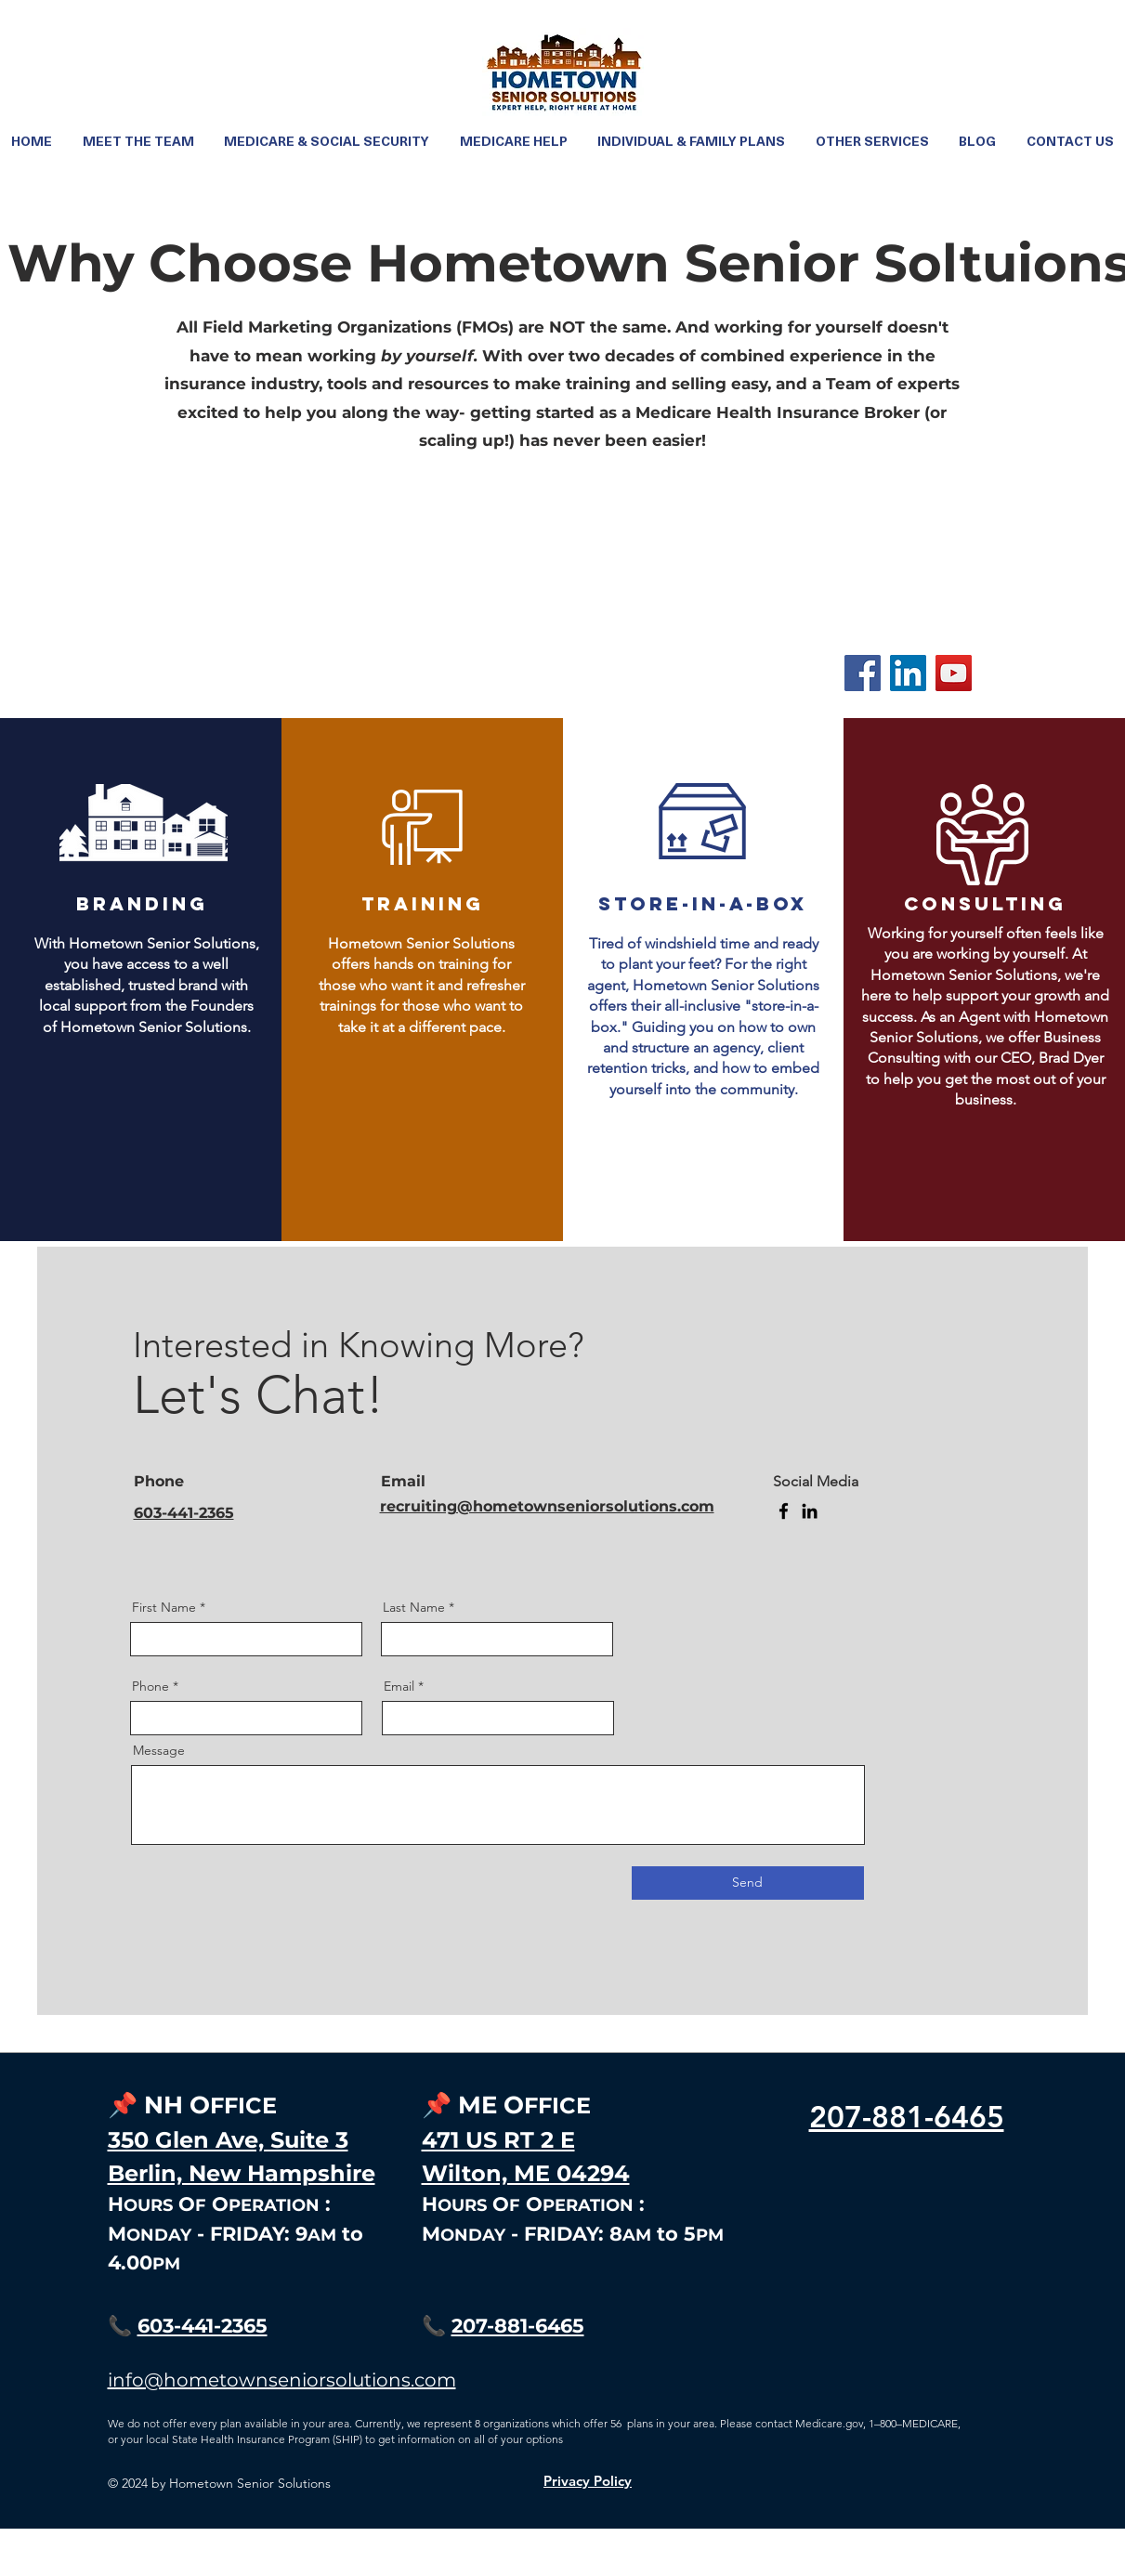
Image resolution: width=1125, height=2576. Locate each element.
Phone (150, 1686)
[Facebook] (862, 673)
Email (399, 1686)
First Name (164, 1607)
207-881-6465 (517, 2325)
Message (159, 1750)
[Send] (748, 1883)
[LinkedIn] (908, 673)
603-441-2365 (202, 2325)
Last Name (414, 1607)
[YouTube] (953, 673)
